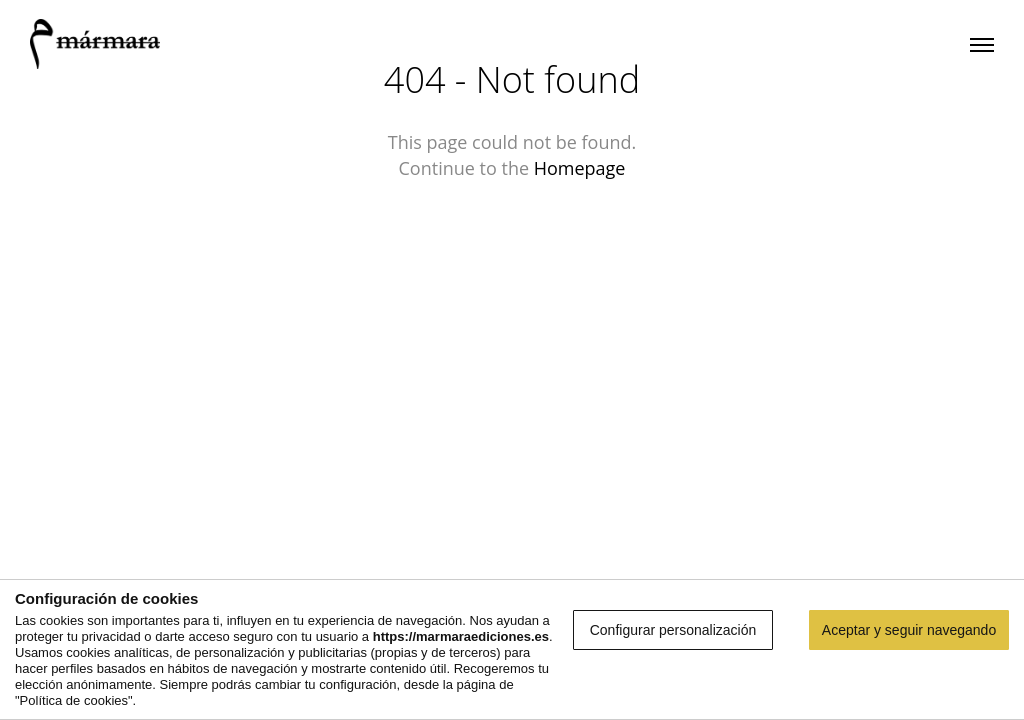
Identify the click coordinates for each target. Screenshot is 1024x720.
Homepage (580, 168)
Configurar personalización (673, 630)
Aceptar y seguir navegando (909, 630)
